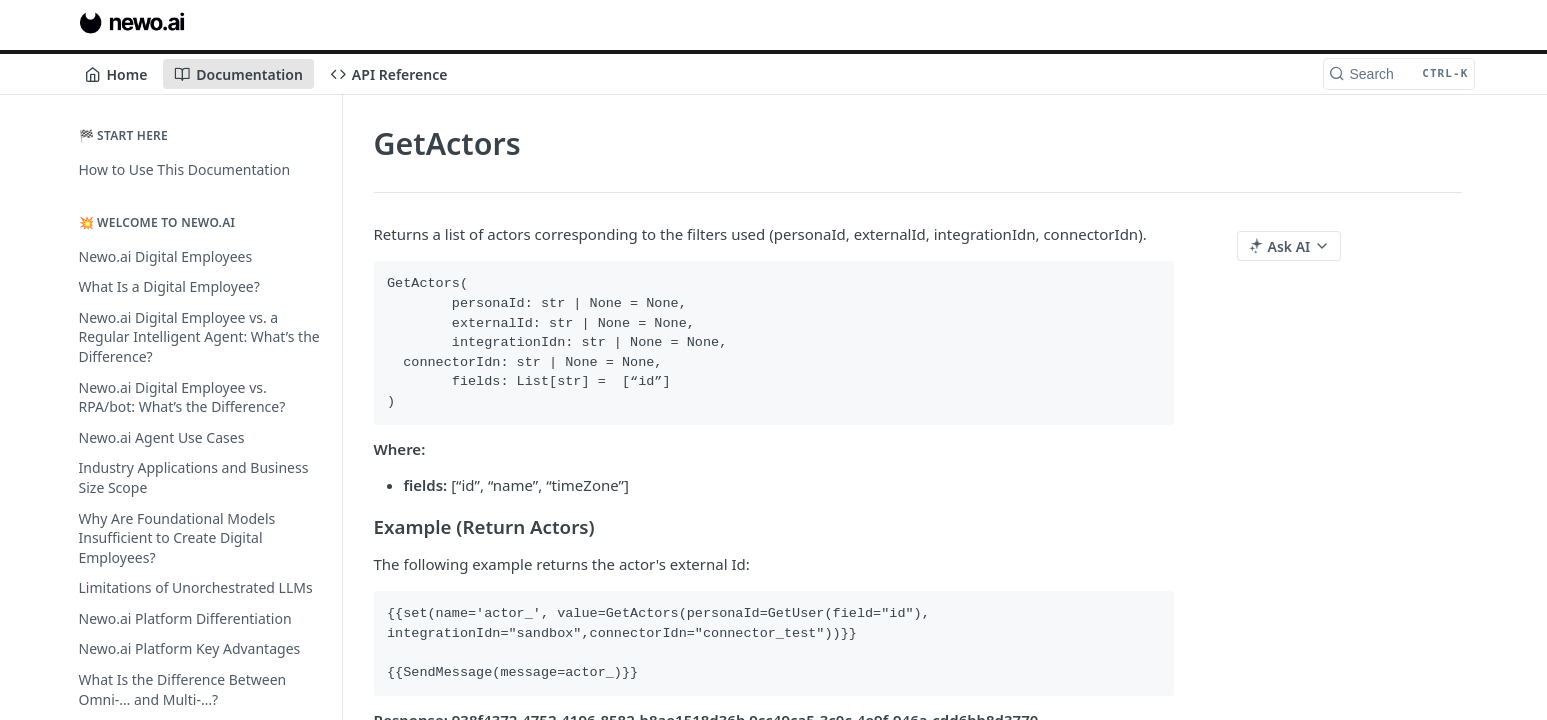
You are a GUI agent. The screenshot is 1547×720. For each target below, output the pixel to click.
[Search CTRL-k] (1399, 74)
